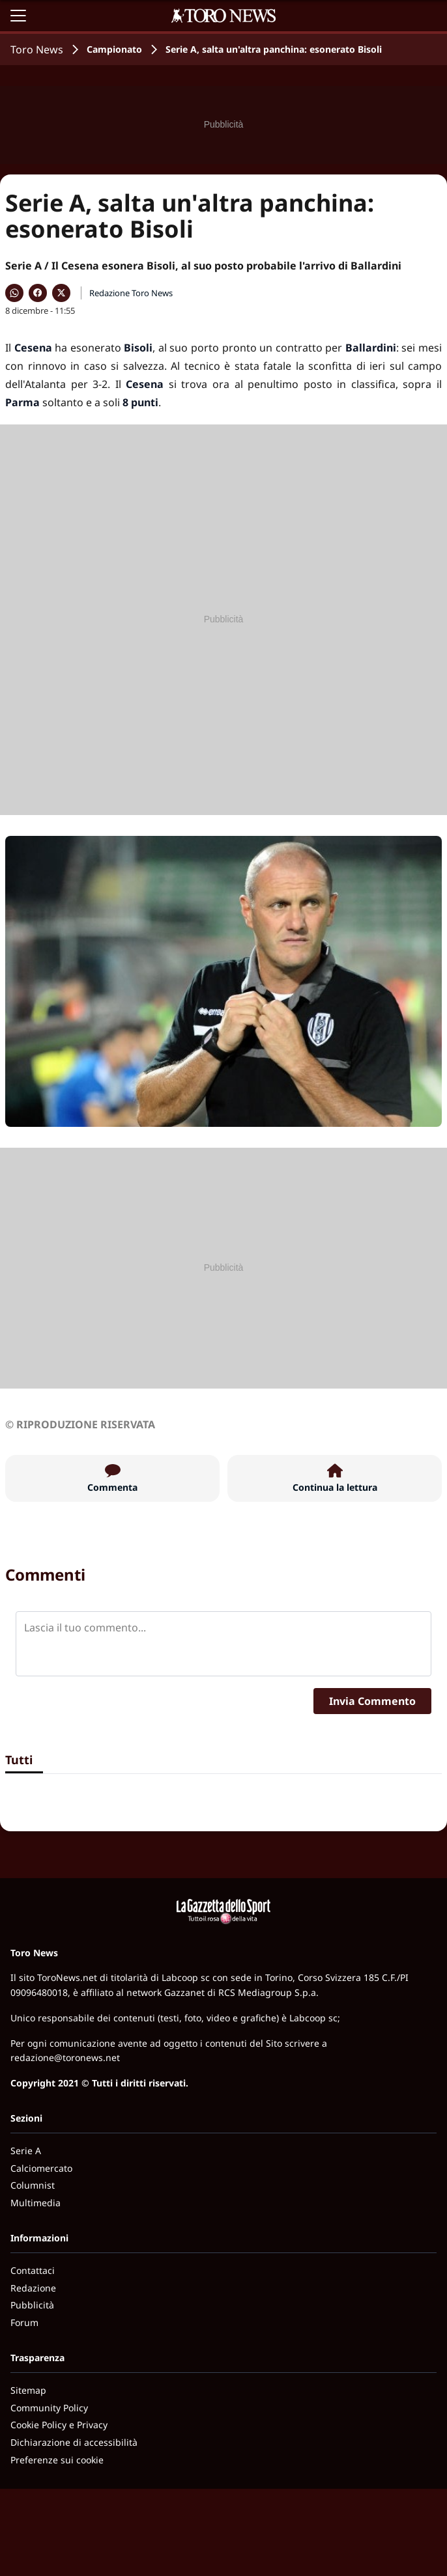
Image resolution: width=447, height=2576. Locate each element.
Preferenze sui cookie (57, 2460)
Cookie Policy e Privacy (59, 2424)
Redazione (33, 2288)
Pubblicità (32, 2305)
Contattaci (32, 2270)
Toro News (36, 49)
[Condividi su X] (61, 293)
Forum (24, 2322)
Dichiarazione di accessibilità (73, 2442)
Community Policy (49, 2408)
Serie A (25, 2150)
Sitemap (28, 2390)
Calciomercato (41, 2168)
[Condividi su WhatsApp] (14, 293)
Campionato (114, 49)
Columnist (32, 2185)
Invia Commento (372, 1701)
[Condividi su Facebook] (38, 293)
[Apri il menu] (18, 15)
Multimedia (35, 2202)
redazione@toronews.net (65, 2057)
